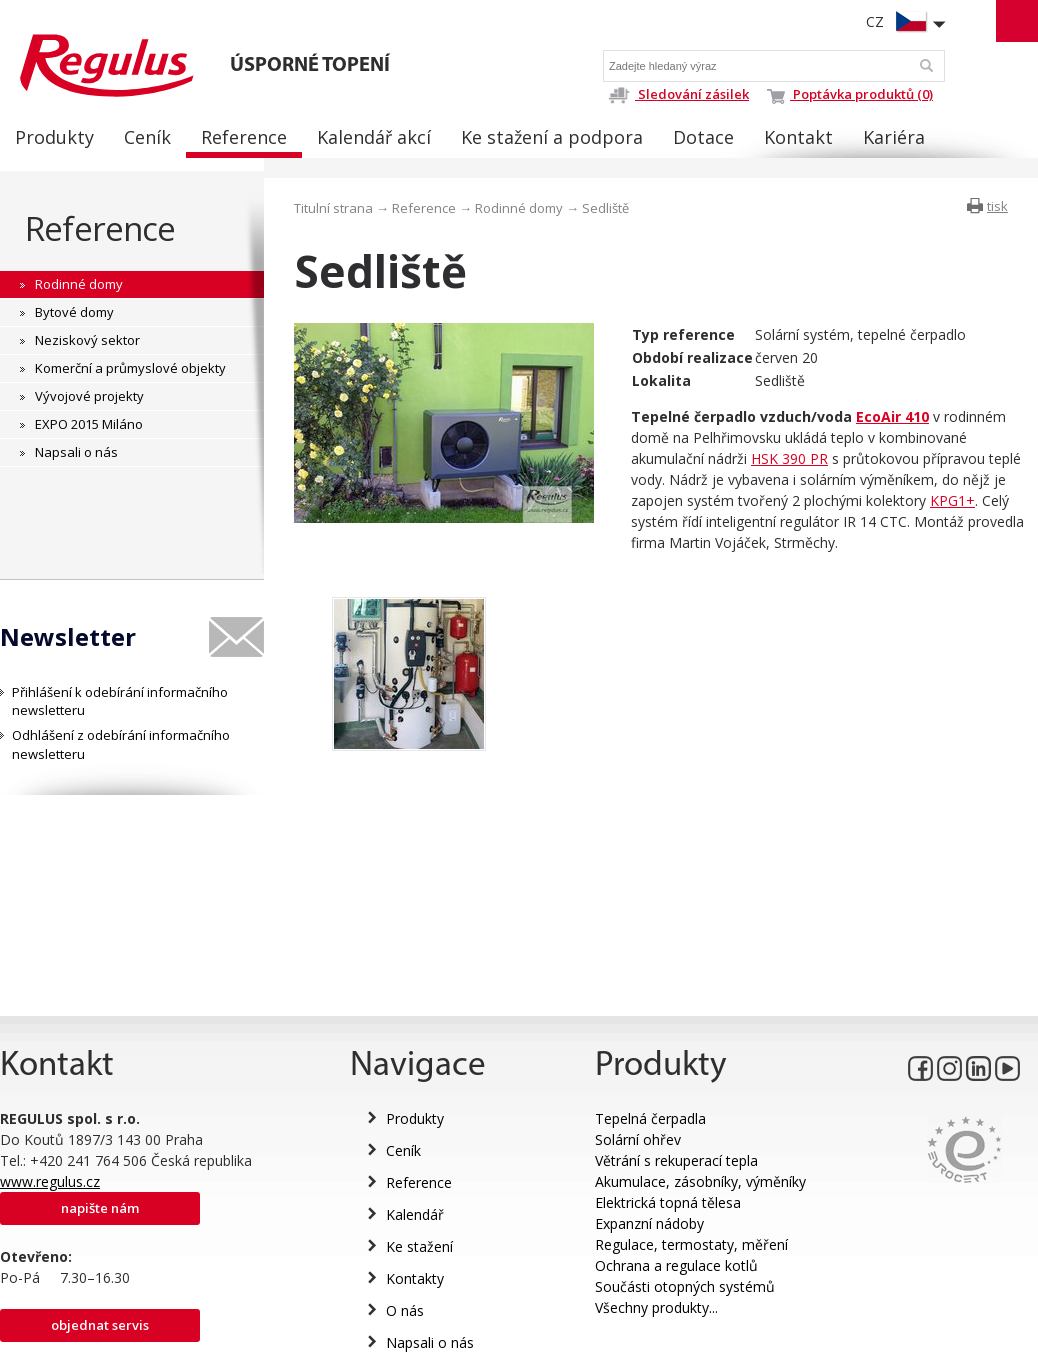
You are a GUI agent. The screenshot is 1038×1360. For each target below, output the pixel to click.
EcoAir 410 (892, 416)
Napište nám (100, 1208)
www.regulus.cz (50, 1181)
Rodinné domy (519, 208)
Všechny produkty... (656, 1307)
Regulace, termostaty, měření (691, 1244)
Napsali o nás (430, 1342)
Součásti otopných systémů (685, 1286)
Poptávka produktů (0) (850, 94)
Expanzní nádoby (649, 1223)
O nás (405, 1310)
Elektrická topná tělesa (668, 1202)
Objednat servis (100, 1325)
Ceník (403, 1150)
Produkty (415, 1118)
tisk (997, 206)
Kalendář (415, 1214)
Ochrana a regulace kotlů (676, 1265)
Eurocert (964, 1149)
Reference (100, 228)
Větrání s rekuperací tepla (676, 1160)
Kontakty (415, 1278)
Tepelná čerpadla (650, 1118)
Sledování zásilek (678, 94)
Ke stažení (419, 1246)
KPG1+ (952, 500)
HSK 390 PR (789, 458)
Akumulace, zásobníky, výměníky (700, 1181)
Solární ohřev (638, 1139)
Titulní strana (333, 208)
